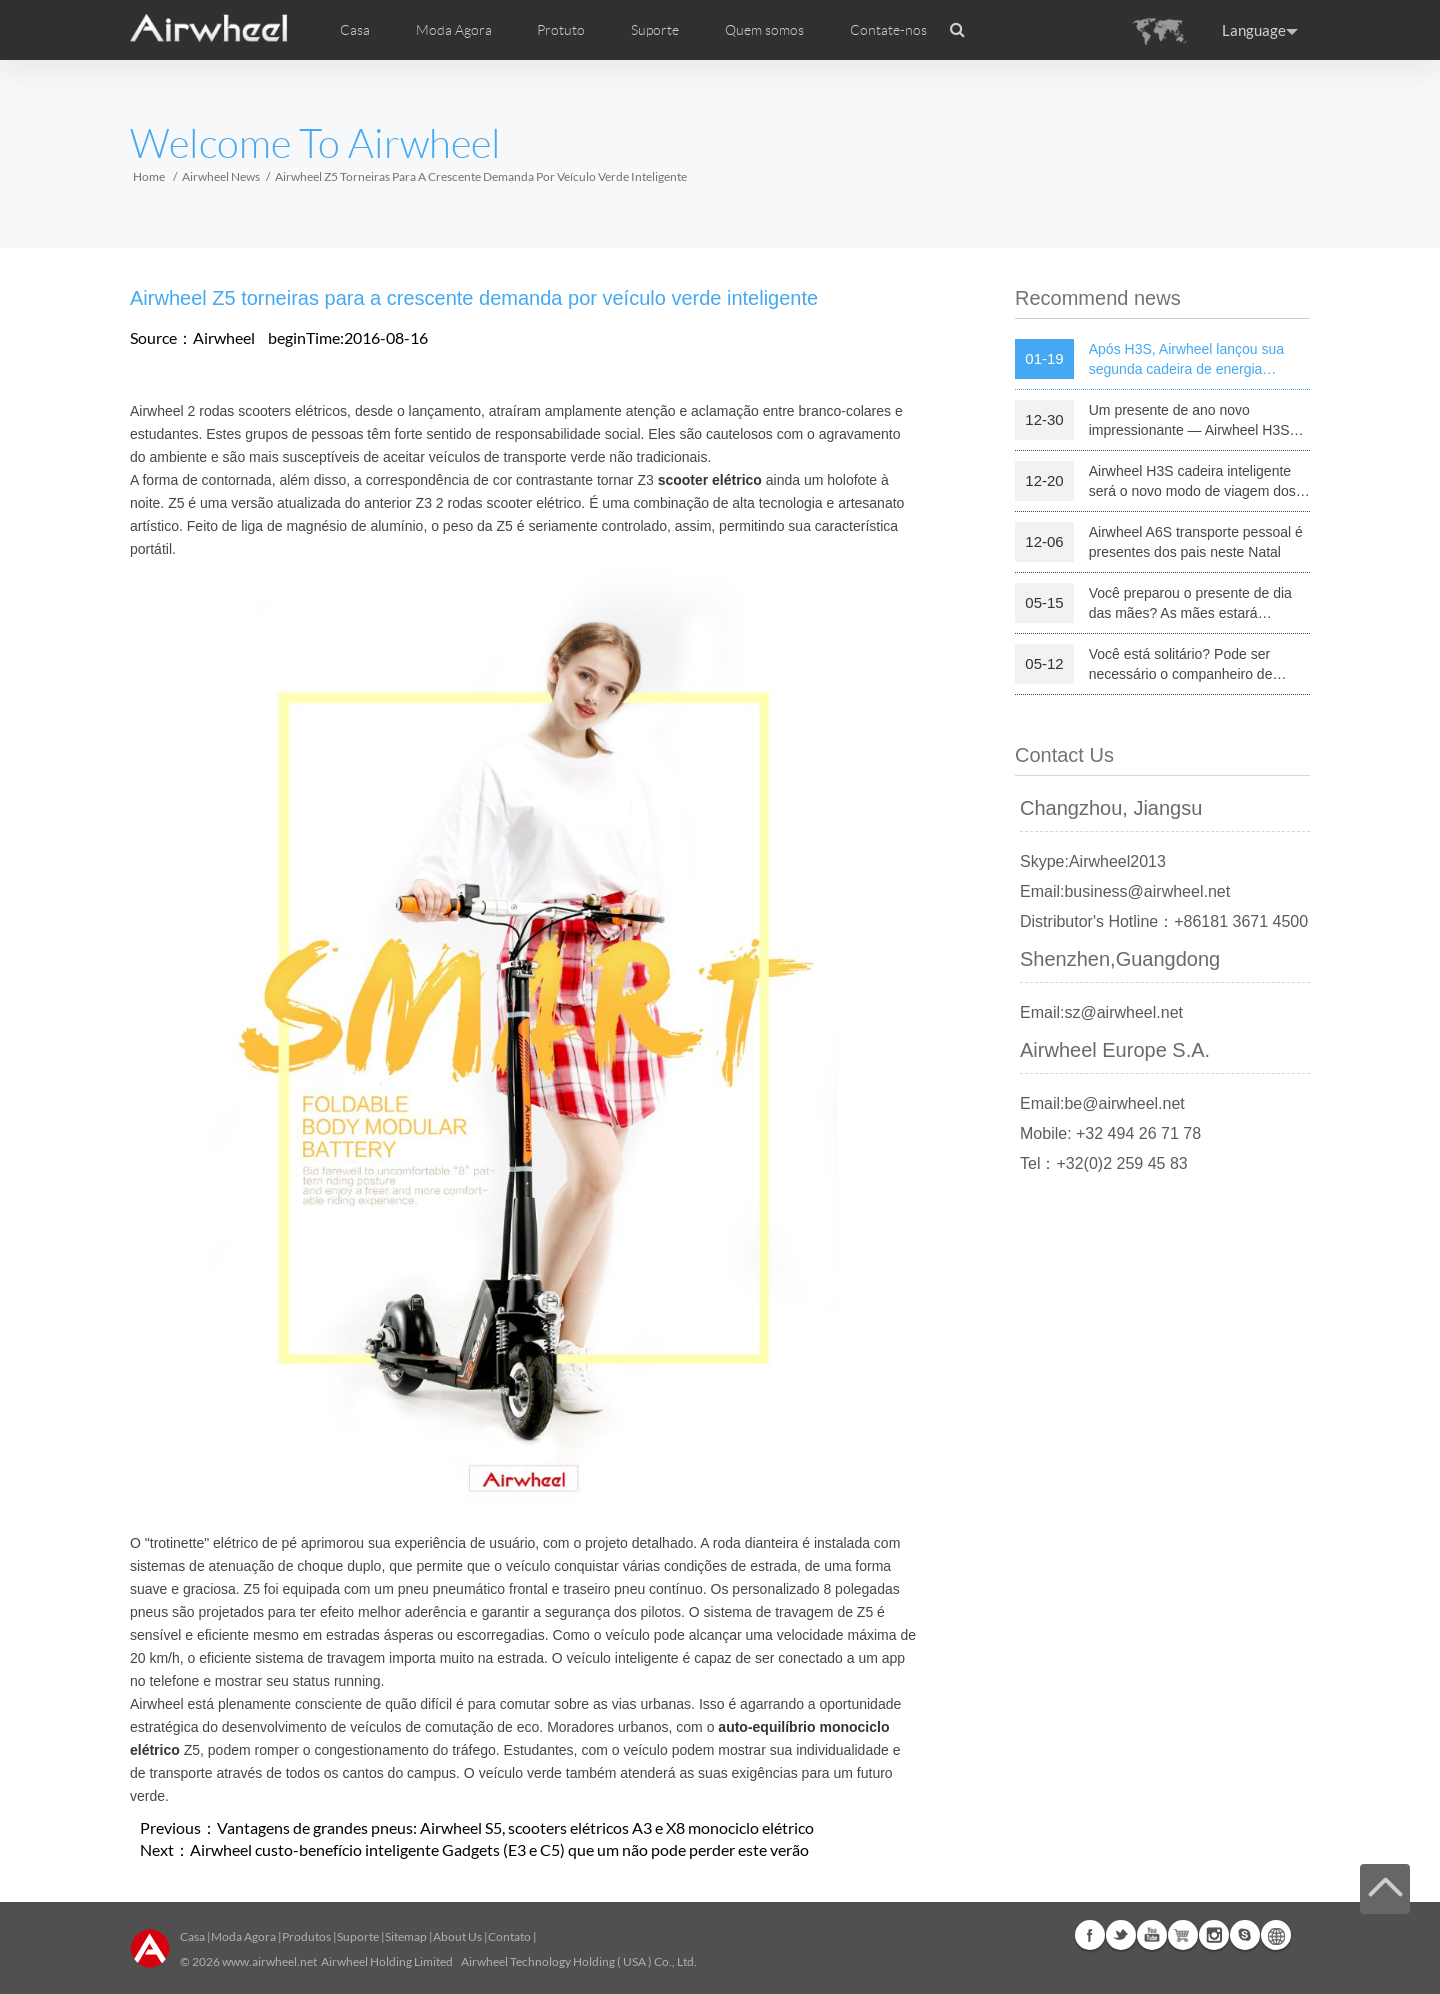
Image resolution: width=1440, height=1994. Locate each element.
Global (1276, 1935)
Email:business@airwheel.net (1125, 891)
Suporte (655, 30)
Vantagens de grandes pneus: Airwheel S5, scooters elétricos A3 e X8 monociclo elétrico (515, 1827)
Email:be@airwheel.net (1102, 1103)
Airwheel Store (1183, 1935)
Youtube (1152, 1935)
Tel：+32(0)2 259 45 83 (1104, 1163)
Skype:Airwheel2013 (1093, 861)
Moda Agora (243, 1936)
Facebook (1090, 1935)
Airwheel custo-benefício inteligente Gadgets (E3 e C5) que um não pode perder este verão (499, 1849)
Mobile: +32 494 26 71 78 (1110, 1133)
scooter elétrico (710, 480)
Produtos (306, 1936)
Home (149, 176)
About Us (457, 1936)
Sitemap (406, 1936)
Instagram (1214, 1935)
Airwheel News (221, 176)
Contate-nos (888, 30)
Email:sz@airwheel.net (1101, 1012)
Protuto (561, 30)
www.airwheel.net (269, 1961)
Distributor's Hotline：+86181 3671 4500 (1164, 921)
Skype (1245, 1935)
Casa (355, 30)
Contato (509, 1936)
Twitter (1121, 1935)
